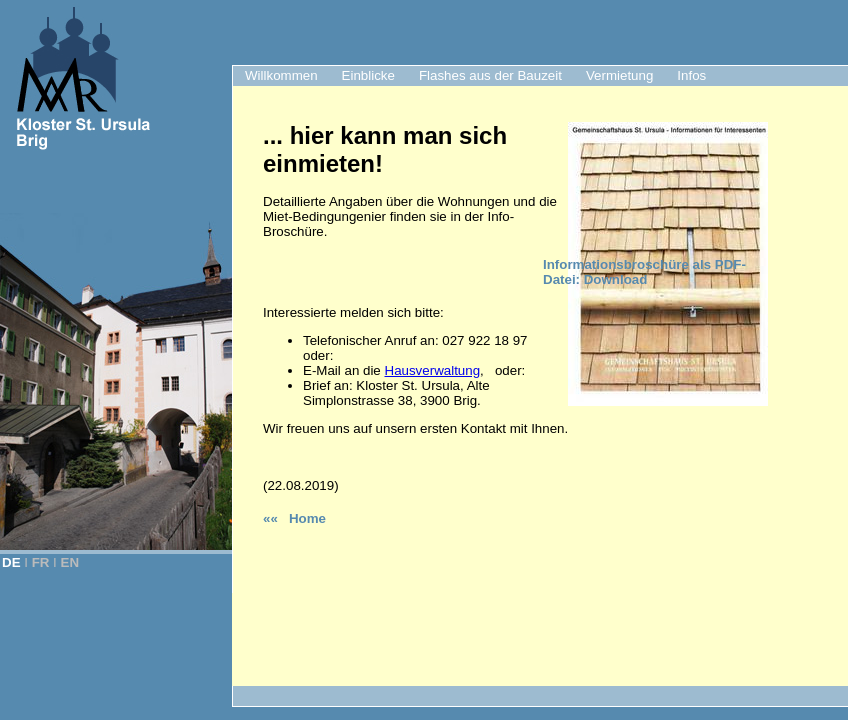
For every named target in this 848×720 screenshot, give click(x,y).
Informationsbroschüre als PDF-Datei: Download (644, 272)
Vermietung (619, 75)
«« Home (294, 518)
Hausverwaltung (433, 370)
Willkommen (281, 75)
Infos (691, 75)
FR (41, 562)
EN (70, 562)
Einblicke (368, 75)
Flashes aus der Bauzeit (490, 75)
